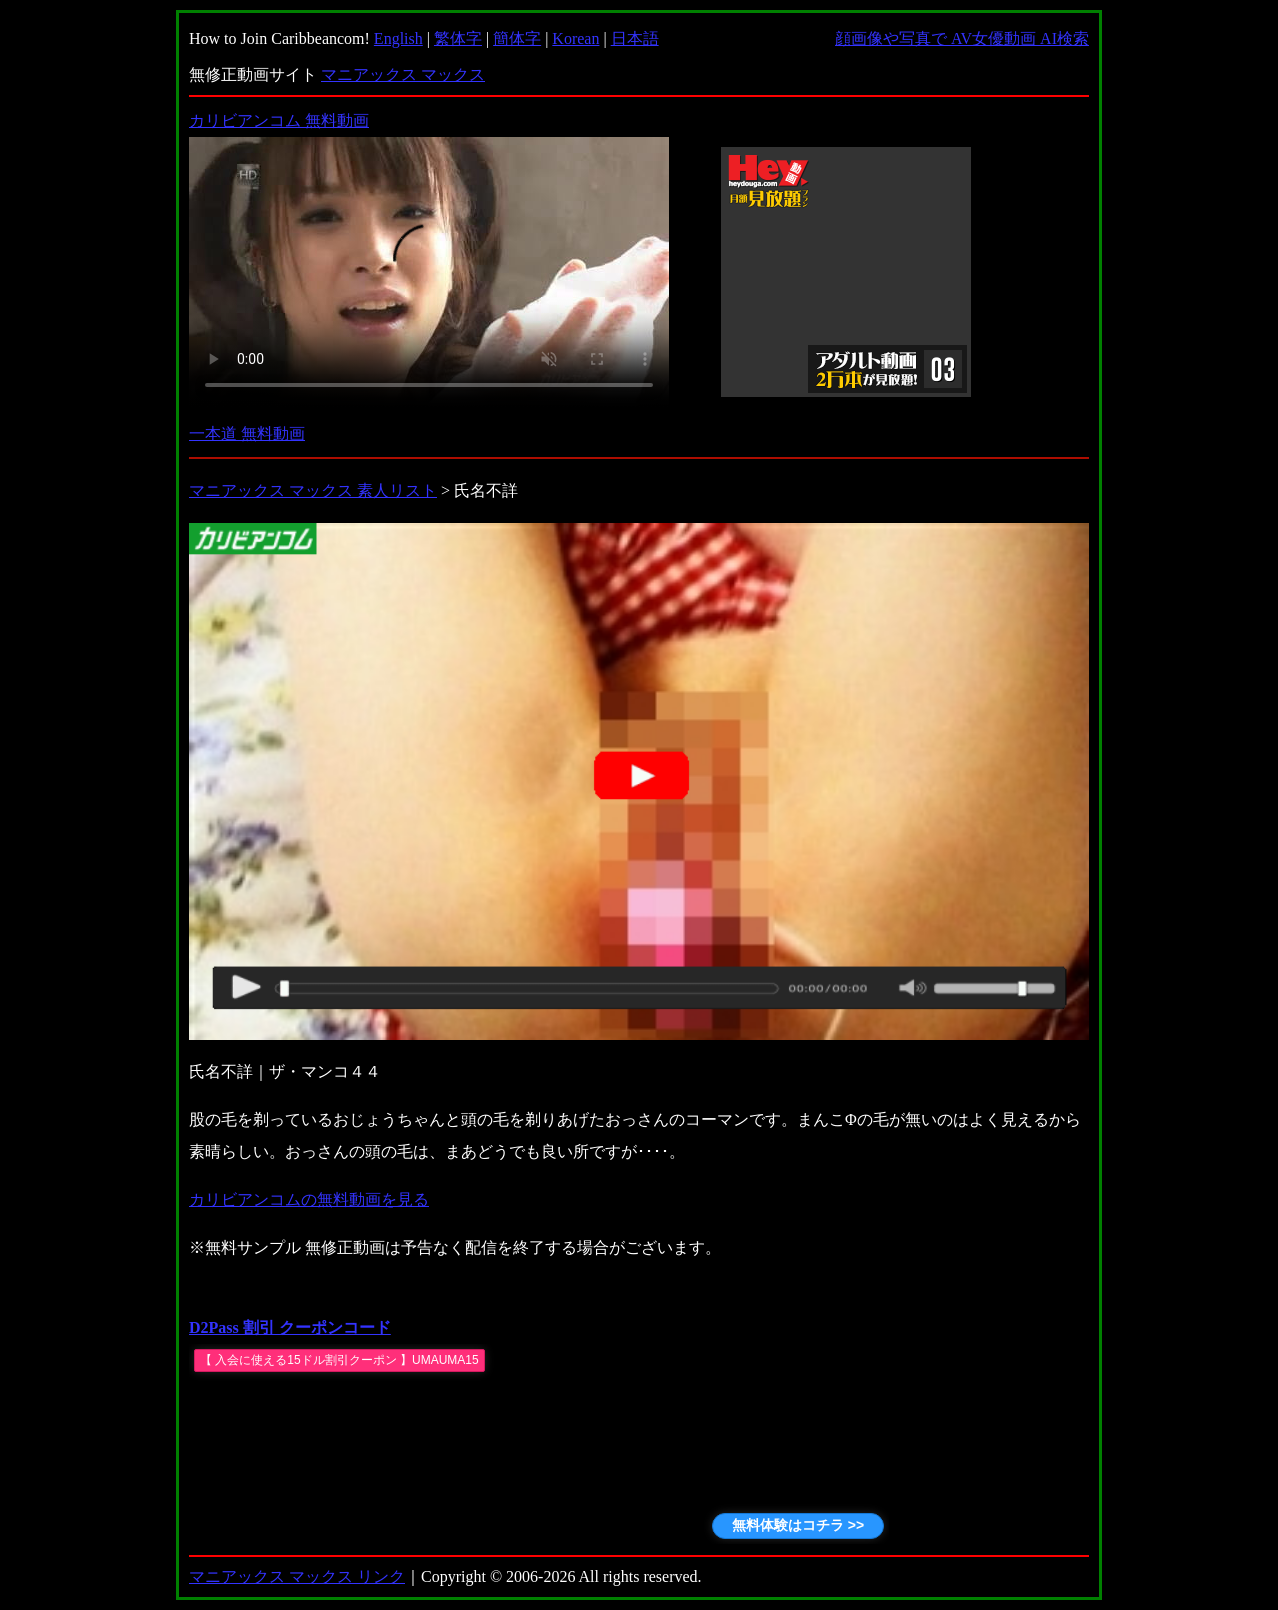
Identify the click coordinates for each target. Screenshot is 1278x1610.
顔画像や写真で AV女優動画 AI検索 (962, 38)
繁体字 (458, 38)
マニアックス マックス (403, 74)
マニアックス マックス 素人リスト (313, 490)
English (398, 38)
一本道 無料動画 (247, 433)
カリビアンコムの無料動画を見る (309, 1199)
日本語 (635, 38)
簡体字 (517, 38)
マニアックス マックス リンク (297, 1576)
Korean (575, 38)
